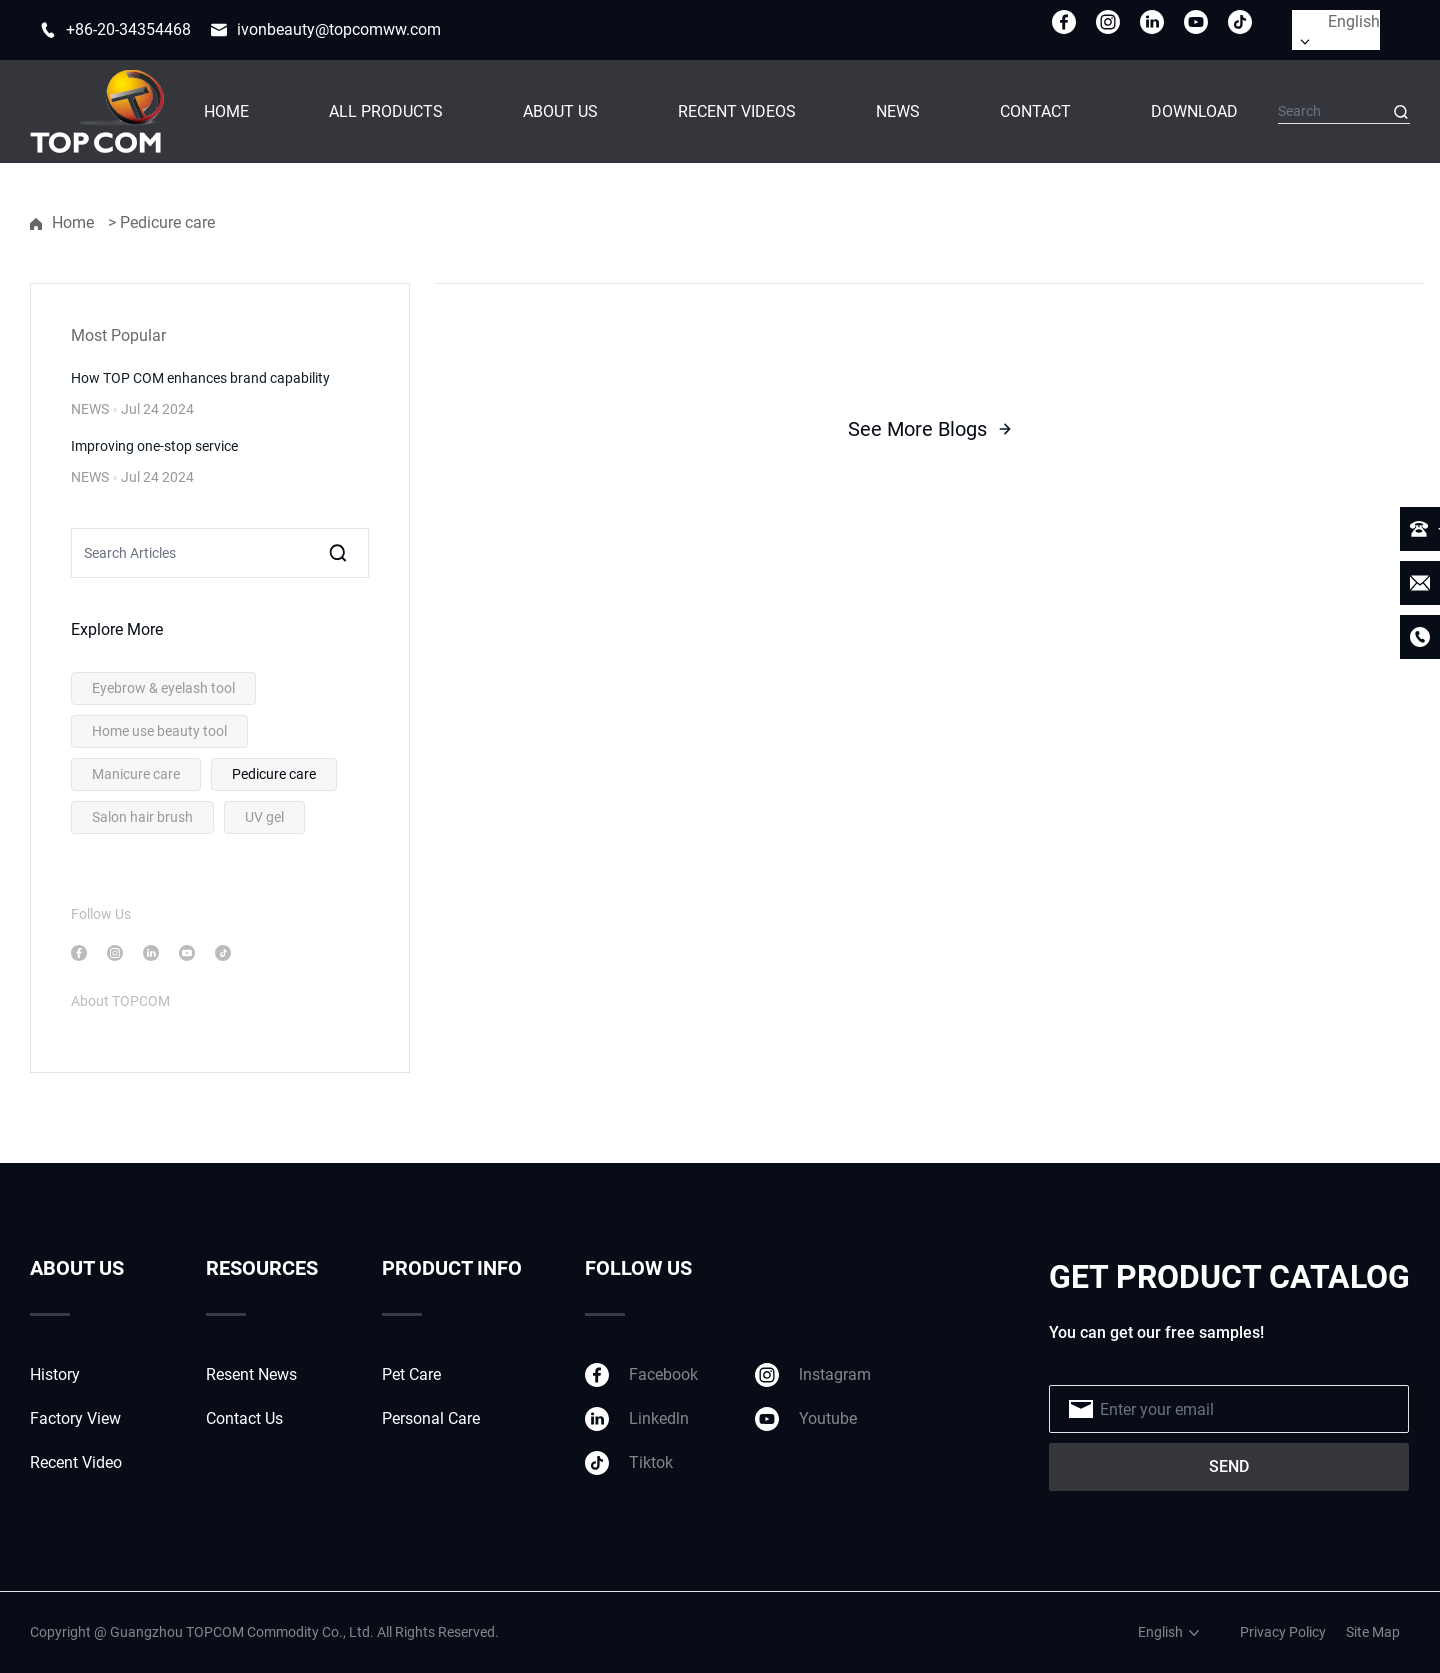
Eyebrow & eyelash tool (163, 688)
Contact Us (244, 1418)
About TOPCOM (120, 1001)
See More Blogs (930, 429)
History (55, 1374)
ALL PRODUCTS (386, 111)
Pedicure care (274, 774)
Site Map (1373, 1632)
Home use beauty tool (159, 731)
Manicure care (136, 774)
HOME (226, 111)
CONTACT (1035, 111)
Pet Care (411, 1374)
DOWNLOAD (1194, 111)
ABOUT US (560, 111)
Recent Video (76, 1462)
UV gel (264, 817)
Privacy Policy (1283, 1632)
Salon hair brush (142, 817)
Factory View (75, 1418)
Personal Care (431, 1418)
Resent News (251, 1374)
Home (73, 222)
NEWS (898, 111)
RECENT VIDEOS (737, 111)
